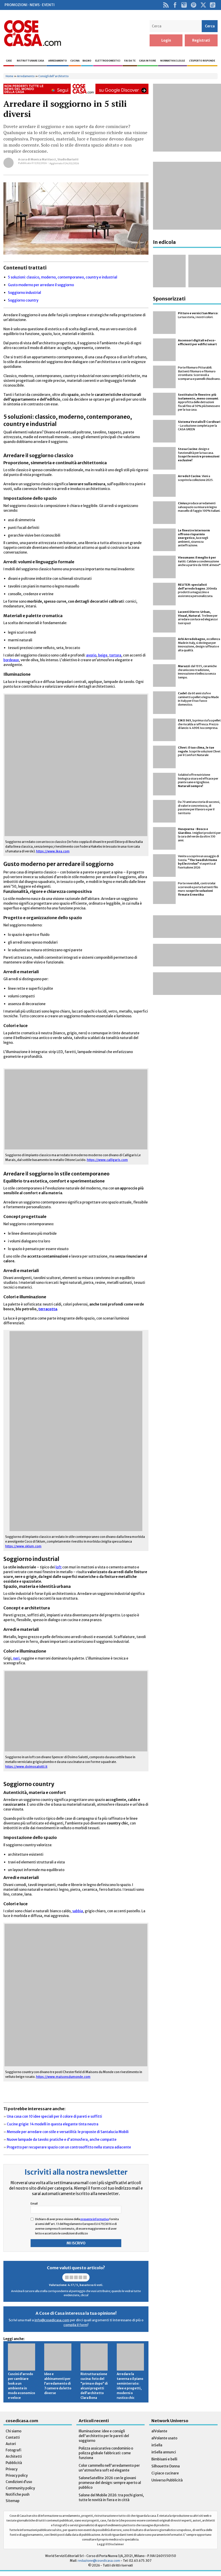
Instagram (184, 5)
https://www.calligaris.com (107, 1160)
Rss (166, 5)
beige (102, 655)
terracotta (47, 1309)
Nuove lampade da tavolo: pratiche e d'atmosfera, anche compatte (62, 2139)
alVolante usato (164, 2438)
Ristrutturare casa (30, 60)
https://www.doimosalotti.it (26, 1767)
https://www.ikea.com (53, 851)
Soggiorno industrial (24, 292)
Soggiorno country (24, 300)
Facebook (175, 5)
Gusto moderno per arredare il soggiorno (41, 285)
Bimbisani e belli (164, 2459)
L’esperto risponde (202, 60)
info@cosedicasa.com (51, 2320)
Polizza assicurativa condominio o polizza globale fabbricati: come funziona (106, 2453)
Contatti (13, 2437)
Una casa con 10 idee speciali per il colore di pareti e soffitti (54, 2116)
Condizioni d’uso (19, 2482)
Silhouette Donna (165, 2466)
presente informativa (94, 2219)
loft (59, 1567)
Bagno (87, 60)
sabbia (77, 1911)
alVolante (159, 2431)
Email (34, 2203)
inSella (156, 2445)
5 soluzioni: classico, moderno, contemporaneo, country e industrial (63, 277)
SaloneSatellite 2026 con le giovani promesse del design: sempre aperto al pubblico (110, 2483)
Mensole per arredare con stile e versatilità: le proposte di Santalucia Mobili (68, 2132)
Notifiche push (17, 2494)
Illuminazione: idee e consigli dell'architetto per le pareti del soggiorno (104, 2436)
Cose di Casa (32, 33)
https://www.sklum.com (23, 1546)
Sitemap (12, 2501)
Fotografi (13, 2450)
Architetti (14, 2456)
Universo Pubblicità (167, 2480)
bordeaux (11, 660)
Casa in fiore (147, 60)
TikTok (212, 5)
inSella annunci (163, 2452)
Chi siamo (13, 2431)
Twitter (203, 5)
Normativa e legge (172, 60)
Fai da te (130, 60)
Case (9, 60)
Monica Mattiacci (43, 159)
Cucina (75, 60)
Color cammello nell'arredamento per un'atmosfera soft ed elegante (109, 2467)
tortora (115, 655)
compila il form (75, 2325)
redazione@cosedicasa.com (99, 2561)
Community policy (20, 2488)
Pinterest (193, 5)
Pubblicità (14, 2463)
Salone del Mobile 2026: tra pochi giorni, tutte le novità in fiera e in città (111, 2497)
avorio (91, 655)
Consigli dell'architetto (53, 76)
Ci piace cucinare (165, 2473)
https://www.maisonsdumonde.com (63, 2077)
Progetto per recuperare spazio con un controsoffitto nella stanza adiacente (69, 2147)
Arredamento (57, 60)
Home (9, 76)
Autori (11, 2444)
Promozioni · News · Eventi (30, 5)
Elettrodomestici (107, 60)
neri (16, 1658)
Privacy (11, 2469)
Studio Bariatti (67, 159)
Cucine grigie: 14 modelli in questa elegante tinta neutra (52, 2124)
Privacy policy (17, 2475)
